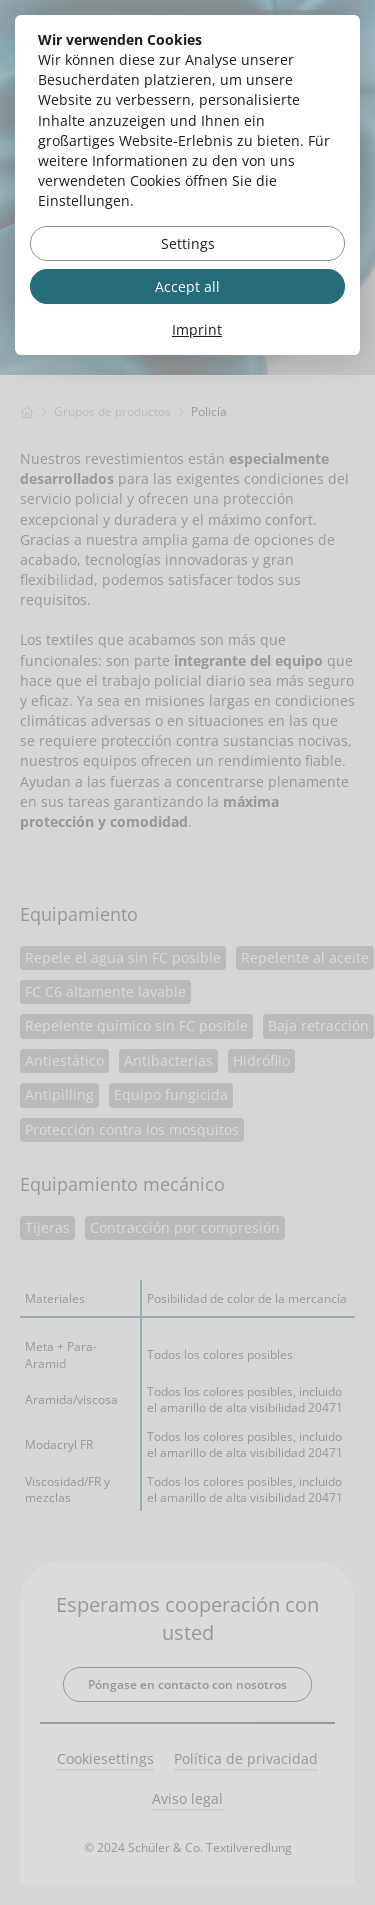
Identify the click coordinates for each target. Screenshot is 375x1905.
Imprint (197, 329)
